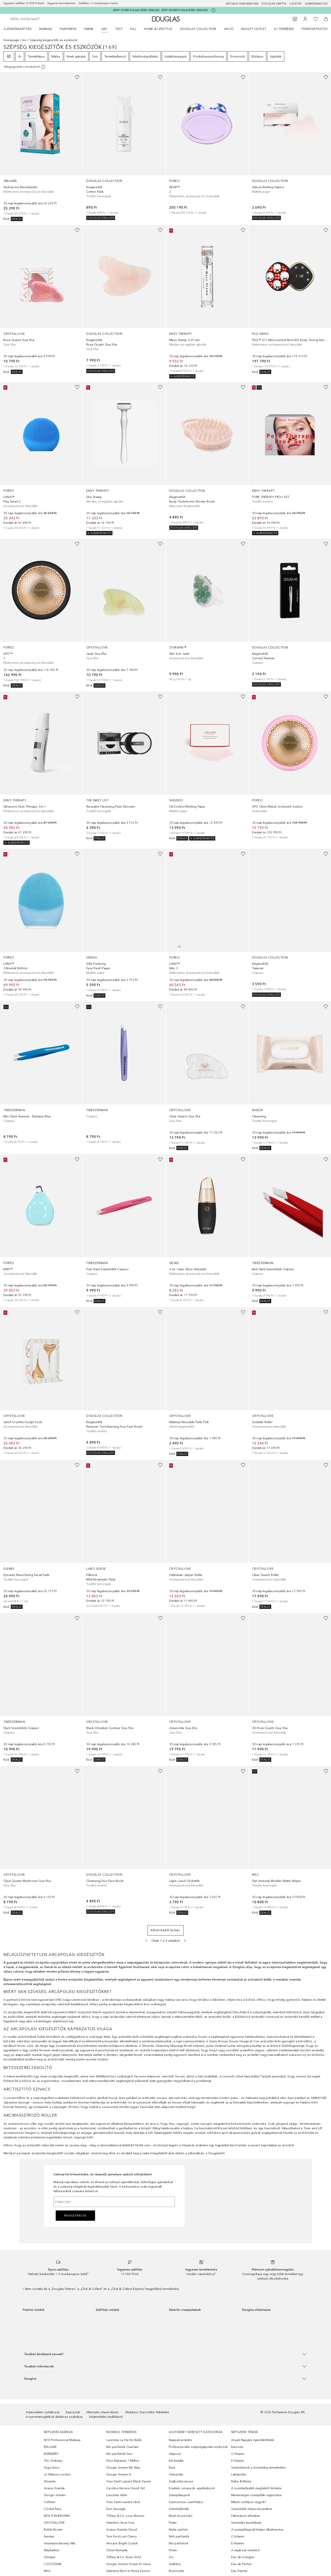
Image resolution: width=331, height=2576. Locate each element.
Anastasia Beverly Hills (60, 2543)
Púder (173, 2523)
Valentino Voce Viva (120, 2523)
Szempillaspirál (179, 2495)
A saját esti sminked (245, 2550)
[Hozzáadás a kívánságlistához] (77, 77)
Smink (89, 29)
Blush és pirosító (180, 2516)
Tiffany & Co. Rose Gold (123, 2557)
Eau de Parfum (241, 2564)
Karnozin (237, 2447)
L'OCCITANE (53, 2564)
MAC (47, 2571)
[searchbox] (42, 19)
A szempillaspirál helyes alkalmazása (257, 2529)
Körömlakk (176, 2461)
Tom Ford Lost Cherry (121, 2536)
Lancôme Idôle (116, 2495)
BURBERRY (51, 2454)
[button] (166, 2354)
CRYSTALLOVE (54, 2523)
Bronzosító (176, 2571)
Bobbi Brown (53, 2529)
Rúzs (172, 2467)
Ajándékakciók (316, 3)
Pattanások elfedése (245, 2516)
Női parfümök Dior (119, 2454)
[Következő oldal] (185, 1940)
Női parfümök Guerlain (122, 2447)
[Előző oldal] (146, 1940)
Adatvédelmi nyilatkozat (43, 2412)
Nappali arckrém (180, 2440)
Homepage (11, 40)
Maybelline (51, 2550)
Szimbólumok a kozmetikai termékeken (258, 2467)
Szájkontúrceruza (181, 2481)
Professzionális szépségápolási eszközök (198, 2447)
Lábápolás (238, 2474)
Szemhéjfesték (179, 2509)
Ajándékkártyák (18, 29)
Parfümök (68, 29)
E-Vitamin (237, 2461)
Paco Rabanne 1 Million (122, 2461)
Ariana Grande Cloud (121, 2529)
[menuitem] (20, 28)
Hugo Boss (52, 2467)
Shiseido (50, 2481)
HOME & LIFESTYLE (158, 29)
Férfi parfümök (179, 2536)
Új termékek (284, 29)
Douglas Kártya (274, 3)
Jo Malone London (57, 2474)
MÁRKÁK (45, 29)
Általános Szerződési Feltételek (147, 2412)
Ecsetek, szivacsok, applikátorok (192, 2488)
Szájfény (175, 2564)
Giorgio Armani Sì (118, 2474)
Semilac (49, 2536)
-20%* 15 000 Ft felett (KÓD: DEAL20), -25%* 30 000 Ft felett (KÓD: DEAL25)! (160, 10)
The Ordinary (53, 2461)
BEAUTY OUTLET (253, 29)
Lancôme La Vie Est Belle (124, 2440)
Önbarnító (176, 2474)
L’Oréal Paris (53, 2509)
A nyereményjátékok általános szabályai (54, 2417)
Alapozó (175, 2454)
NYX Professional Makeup (62, 2440)
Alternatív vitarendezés (102, 2412)
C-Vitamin (238, 2454)
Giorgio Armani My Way (123, 2467)
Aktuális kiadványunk (242, 3)
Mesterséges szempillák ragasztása (256, 2495)
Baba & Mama (241, 2481)
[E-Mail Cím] (114, 2202)
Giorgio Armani (55, 2495)
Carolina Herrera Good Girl (125, 2488)
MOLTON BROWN (56, 2516)
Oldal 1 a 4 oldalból (165, 1941)
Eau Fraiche (239, 2571)
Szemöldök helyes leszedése (251, 2509)
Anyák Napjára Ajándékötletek (252, 2440)
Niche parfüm (178, 2529)
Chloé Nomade (117, 2550)
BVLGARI (50, 2447)
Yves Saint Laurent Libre (123, 2502)
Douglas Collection (198, 29)
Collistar (49, 2502)
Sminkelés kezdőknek (246, 2523)
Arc (104, 29)
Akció (229, 29)
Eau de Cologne (242, 2557)
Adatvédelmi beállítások (106, 2417)
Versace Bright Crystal (121, 2543)
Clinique (49, 2557)
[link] (41, 146)
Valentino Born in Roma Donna (128, 2571)
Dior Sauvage (115, 2509)
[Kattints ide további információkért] (213, 10)
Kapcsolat (73, 2412)
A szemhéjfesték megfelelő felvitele (256, 2488)
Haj (133, 29)
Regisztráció (75, 2215)
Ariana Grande (54, 2488)
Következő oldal (165, 1930)
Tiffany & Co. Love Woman (125, 2516)
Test (119, 29)
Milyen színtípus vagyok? (248, 2502)
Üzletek (296, 3)
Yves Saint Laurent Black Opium (128, 2481)
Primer (173, 2550)
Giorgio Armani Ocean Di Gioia (128, 2564)
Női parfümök (178, 2543)
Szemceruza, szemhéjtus (186, 2502)
